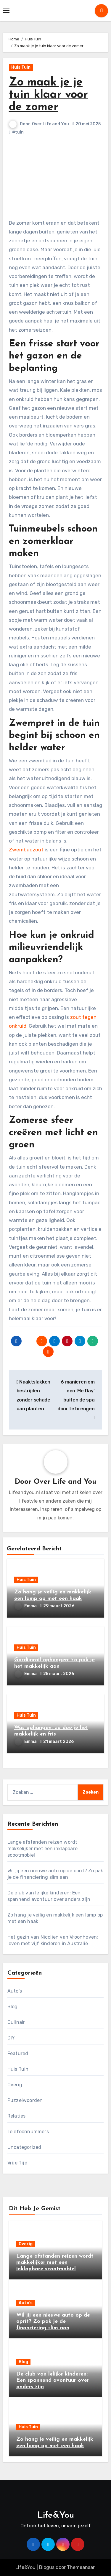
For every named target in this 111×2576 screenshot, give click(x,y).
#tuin (18, 132)
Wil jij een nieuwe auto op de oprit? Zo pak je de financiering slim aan (53, 2321)
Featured (17, 2053)
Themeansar (80, 2567)
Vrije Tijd (17, 2163)
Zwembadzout (26, 850)
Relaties (16, 2116)
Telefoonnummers (28, 2131)
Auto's (14, 1991)
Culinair (16, 2022)
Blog (12, 2006)
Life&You (55, 2515)
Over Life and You (51, 123)
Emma (26, 1605)
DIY (11, 2038)
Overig (14, 2085)
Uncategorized (24, 2147)
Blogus (46, 2567)
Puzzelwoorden (25, 2100)
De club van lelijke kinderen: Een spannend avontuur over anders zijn (52, 2380)
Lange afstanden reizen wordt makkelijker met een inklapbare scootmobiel (42, 1848)
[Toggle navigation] (6, 11)
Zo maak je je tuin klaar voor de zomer (48, 95)
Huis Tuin (20, 67)
